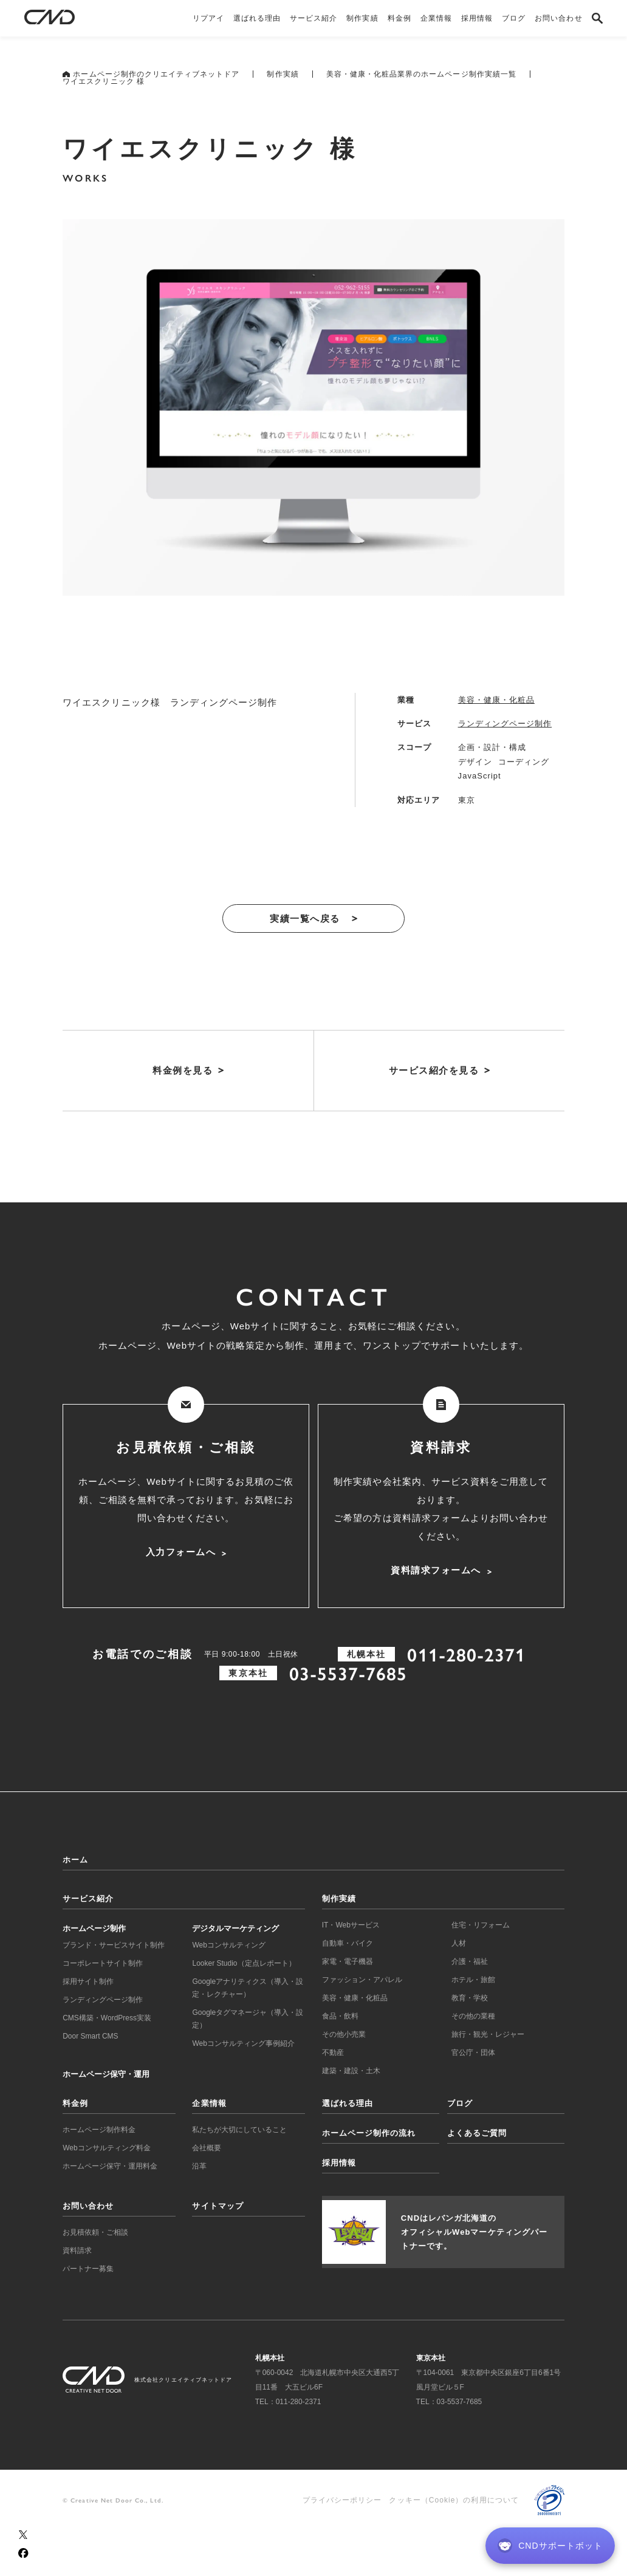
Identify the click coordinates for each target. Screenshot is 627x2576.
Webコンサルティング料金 (106, 2148)
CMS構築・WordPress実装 (107, 2018)
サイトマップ (217, 2205)
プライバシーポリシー (342, 2500)
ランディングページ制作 (505, 723)
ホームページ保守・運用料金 (110, 2166)
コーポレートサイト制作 (103, 1963)
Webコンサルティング (228, 1945)
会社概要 (206, 2148)
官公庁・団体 (473, 2052)
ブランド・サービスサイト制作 (114, 1945)
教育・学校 (469, 1998)
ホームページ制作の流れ (369, 2133)
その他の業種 (473, 2016)
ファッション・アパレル (362, 1979)
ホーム (75, 1859)
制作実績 (282, 74)
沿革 (199, 2166)
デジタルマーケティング (235, 1928)
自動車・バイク (347, 1943)
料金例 (75, 2103)
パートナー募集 (88, 2268)
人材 (458, 1943)
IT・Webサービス (351, 1925)
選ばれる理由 (347, 2103)
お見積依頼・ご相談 (95, 2232)
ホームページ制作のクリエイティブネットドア (151, 74)
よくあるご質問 (477, 2133)
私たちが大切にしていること (239, 2129)
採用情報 (339, 2162)
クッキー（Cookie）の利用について (453, 2500)
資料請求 (77, 2250)
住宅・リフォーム (480, 1925)
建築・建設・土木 (351, 2071)
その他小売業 (344, 2034)
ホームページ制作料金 (99, 2129)
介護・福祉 (469, 1961)
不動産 (333, 2052)
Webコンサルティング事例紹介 (243, 2043)
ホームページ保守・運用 (106, 2074)
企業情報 (209, 2103)
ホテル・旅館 (473, 1979)
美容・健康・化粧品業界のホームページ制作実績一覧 (421, 74)
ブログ (460, 2103)
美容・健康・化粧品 (496, 699)
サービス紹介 (88, 1898)
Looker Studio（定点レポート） (243, 1963)
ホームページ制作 (94, 1928)
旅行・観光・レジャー (487, 2034)
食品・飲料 (340, 2016)
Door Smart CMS (90, 2036)
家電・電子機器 (347, 1961)
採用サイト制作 (88, 1981)
